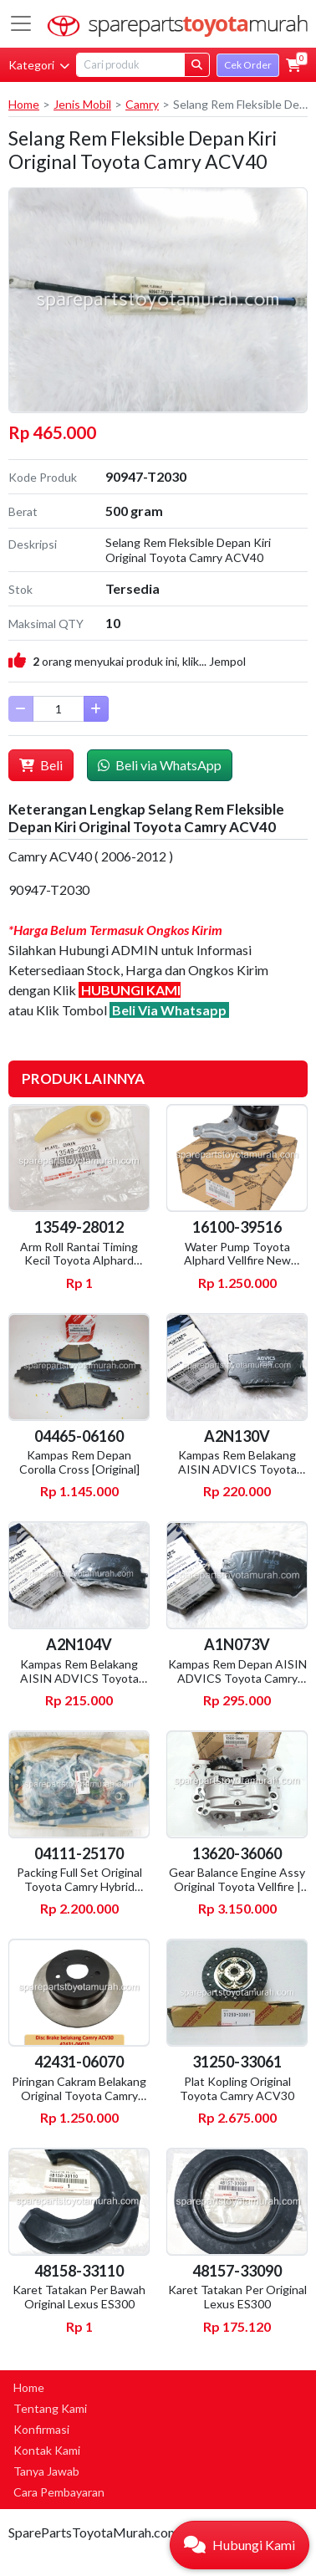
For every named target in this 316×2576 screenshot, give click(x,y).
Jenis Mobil (82, 104)
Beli (41, 765)
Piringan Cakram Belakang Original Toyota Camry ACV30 (79, 2095)
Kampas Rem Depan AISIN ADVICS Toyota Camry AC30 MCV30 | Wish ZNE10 (237, 1685)
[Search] (130, 65)
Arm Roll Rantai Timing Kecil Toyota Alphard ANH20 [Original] (79, 1260)
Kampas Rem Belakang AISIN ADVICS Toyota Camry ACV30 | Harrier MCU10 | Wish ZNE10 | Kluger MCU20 (79, 1692)
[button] (293, 65)
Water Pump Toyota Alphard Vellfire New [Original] (237, 1260)
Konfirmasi (41, 2429)
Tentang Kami (50, 2408)
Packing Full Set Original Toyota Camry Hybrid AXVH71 (79, 1886)
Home (23, 104)
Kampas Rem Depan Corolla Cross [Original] (79, 1462)
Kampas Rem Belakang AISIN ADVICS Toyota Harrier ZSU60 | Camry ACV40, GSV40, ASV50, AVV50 (237, 1483)
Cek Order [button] (248, 65)
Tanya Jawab (46, 2471)
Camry (142, 104)
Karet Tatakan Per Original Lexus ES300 (237, 2296)
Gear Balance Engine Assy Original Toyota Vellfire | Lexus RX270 (237, 1886)
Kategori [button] (38, 65)
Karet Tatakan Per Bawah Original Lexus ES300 (79, 2296)
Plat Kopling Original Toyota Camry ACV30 (237, 2088)
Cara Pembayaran (58, 2492)
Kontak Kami (46, 2450)
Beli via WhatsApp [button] (160, 765)
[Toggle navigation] (20, 23)
